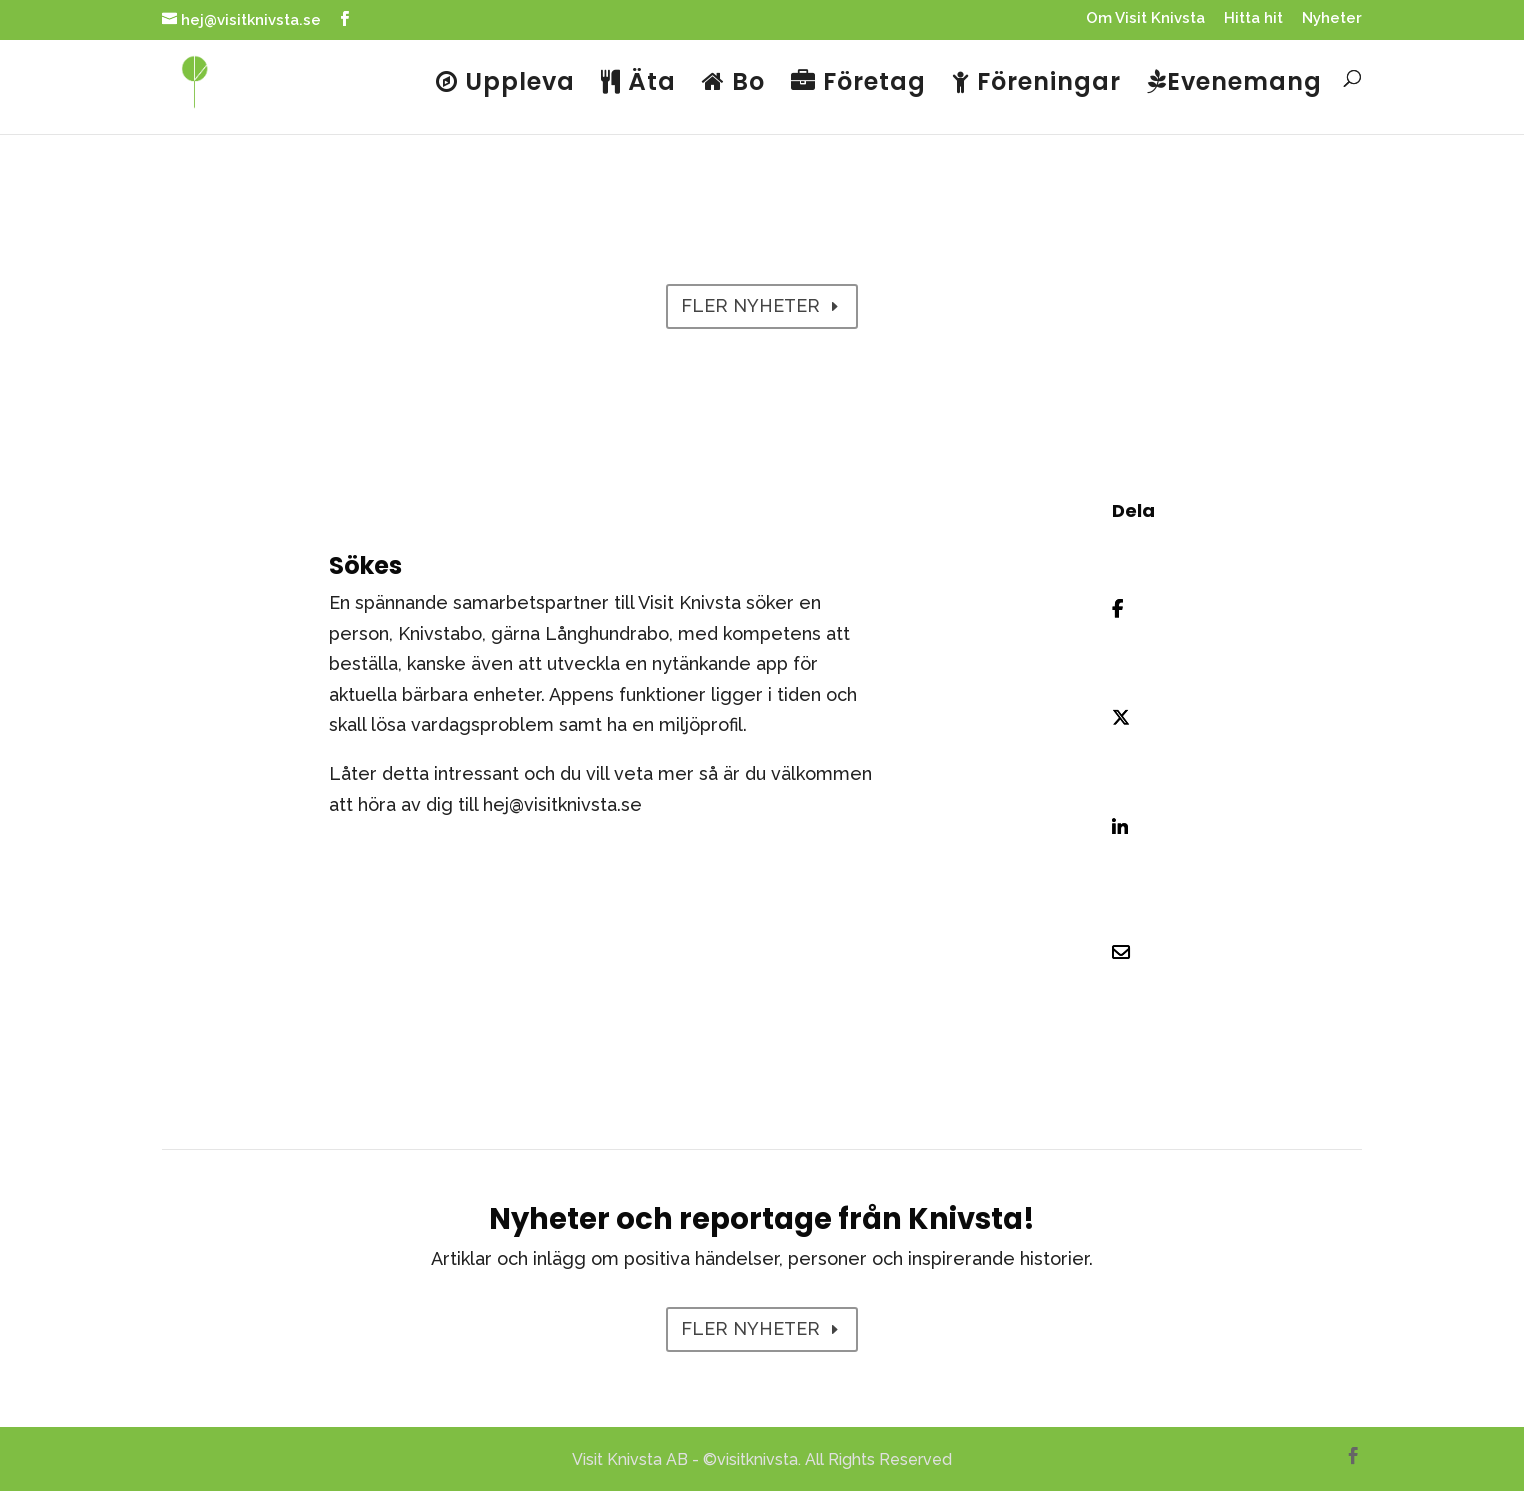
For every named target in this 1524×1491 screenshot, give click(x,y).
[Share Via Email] (1137, 953)
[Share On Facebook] (1137, 609)
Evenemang (1234, 84)
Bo (733, 84)
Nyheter (1332, 19)
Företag (858, 84)
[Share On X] (1137, 718)
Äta (638, 84)
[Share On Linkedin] (1137, 828)
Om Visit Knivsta (1145, 19)
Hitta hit (1253, 19)
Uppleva (505, 84)
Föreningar (1036, 84)
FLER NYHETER (750, 305)
